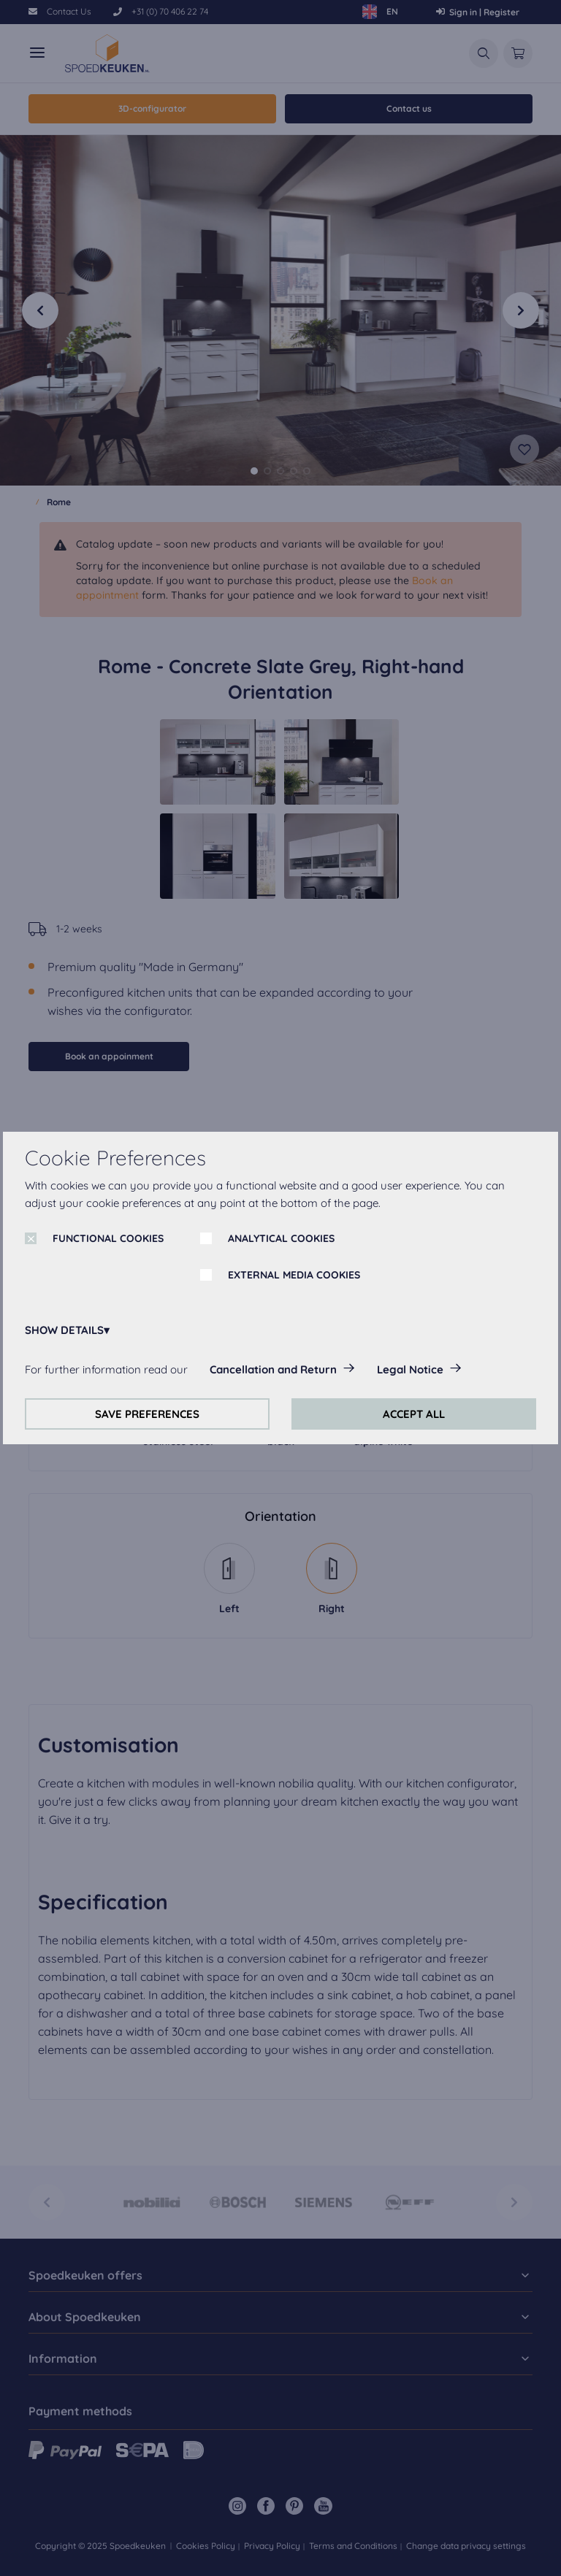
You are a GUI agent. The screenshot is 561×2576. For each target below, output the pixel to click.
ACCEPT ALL (414, 1414)
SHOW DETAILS (64, 1330)
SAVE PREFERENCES (147, 1414)
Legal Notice (410, 1369)
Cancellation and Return (273, 1369)
